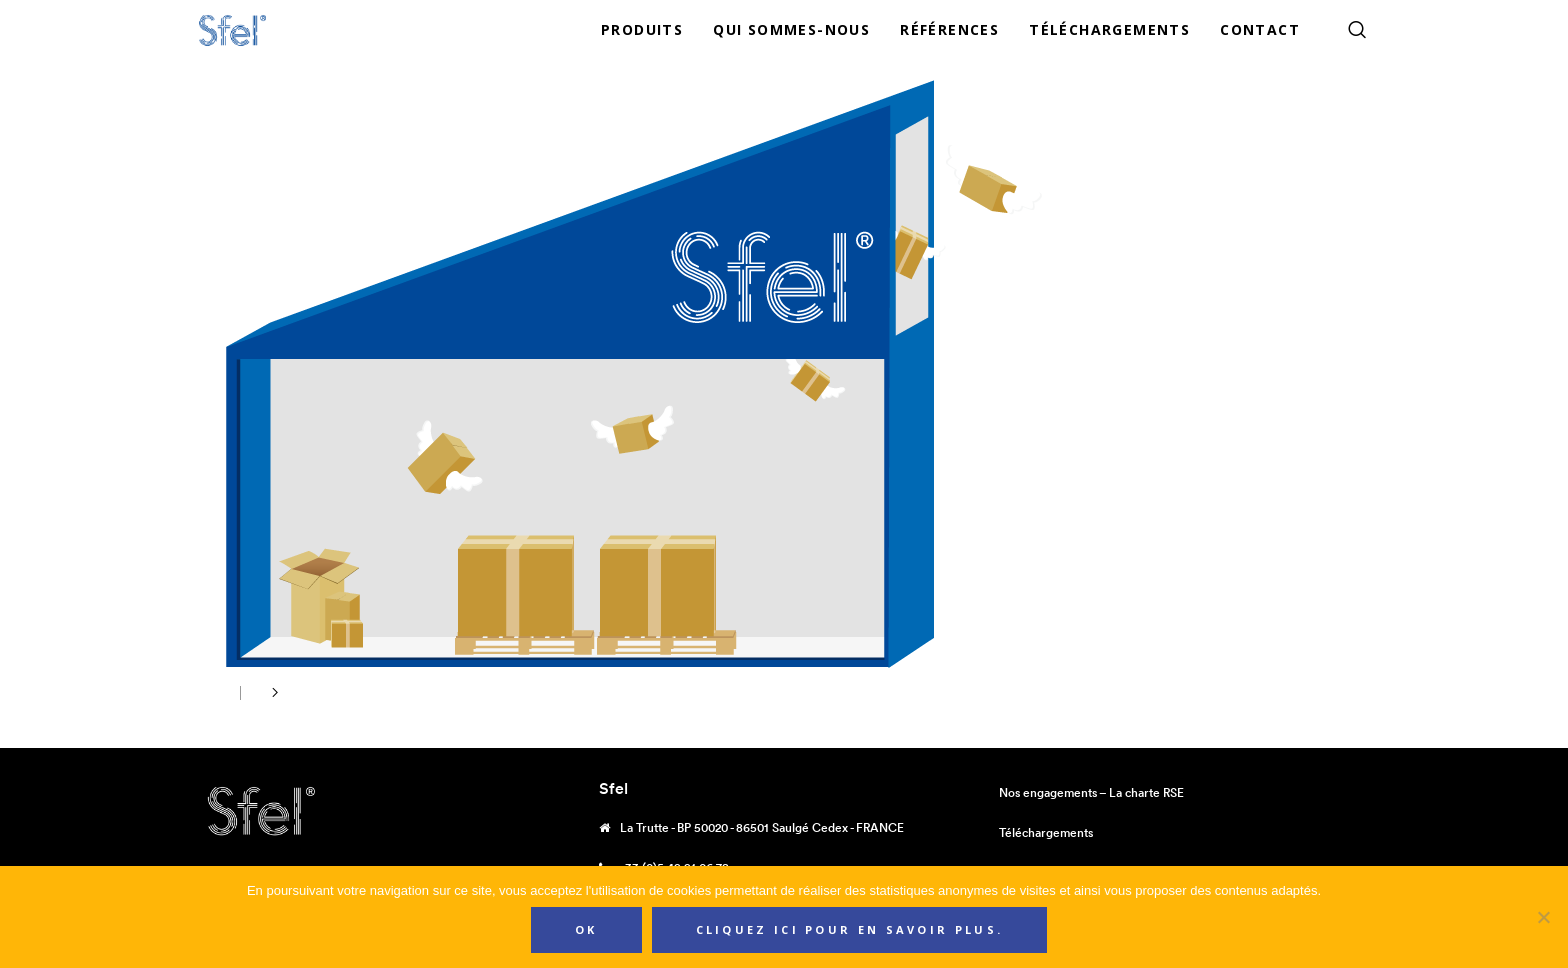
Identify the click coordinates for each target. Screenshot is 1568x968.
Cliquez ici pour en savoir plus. (850, 929)
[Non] (1543, 917)
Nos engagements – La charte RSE (1091, 792)
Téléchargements (1046, 832)
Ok (586, 929)
